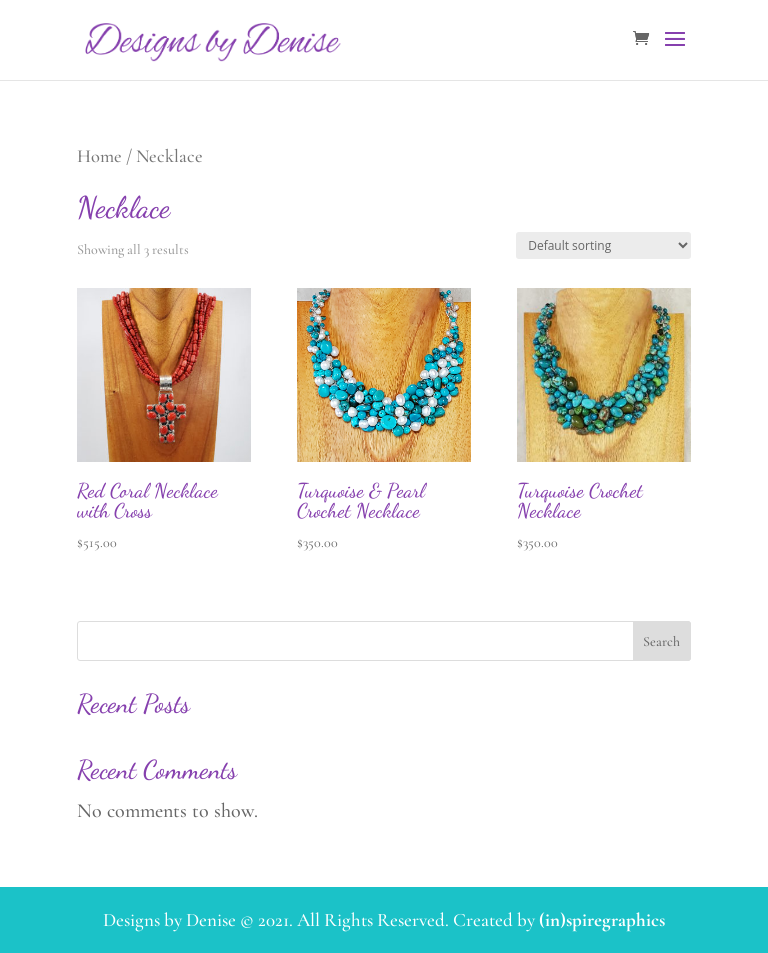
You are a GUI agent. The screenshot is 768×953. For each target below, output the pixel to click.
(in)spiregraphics (602, 919)
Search (661, 641)
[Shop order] (603, 245)
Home (99, 156)
